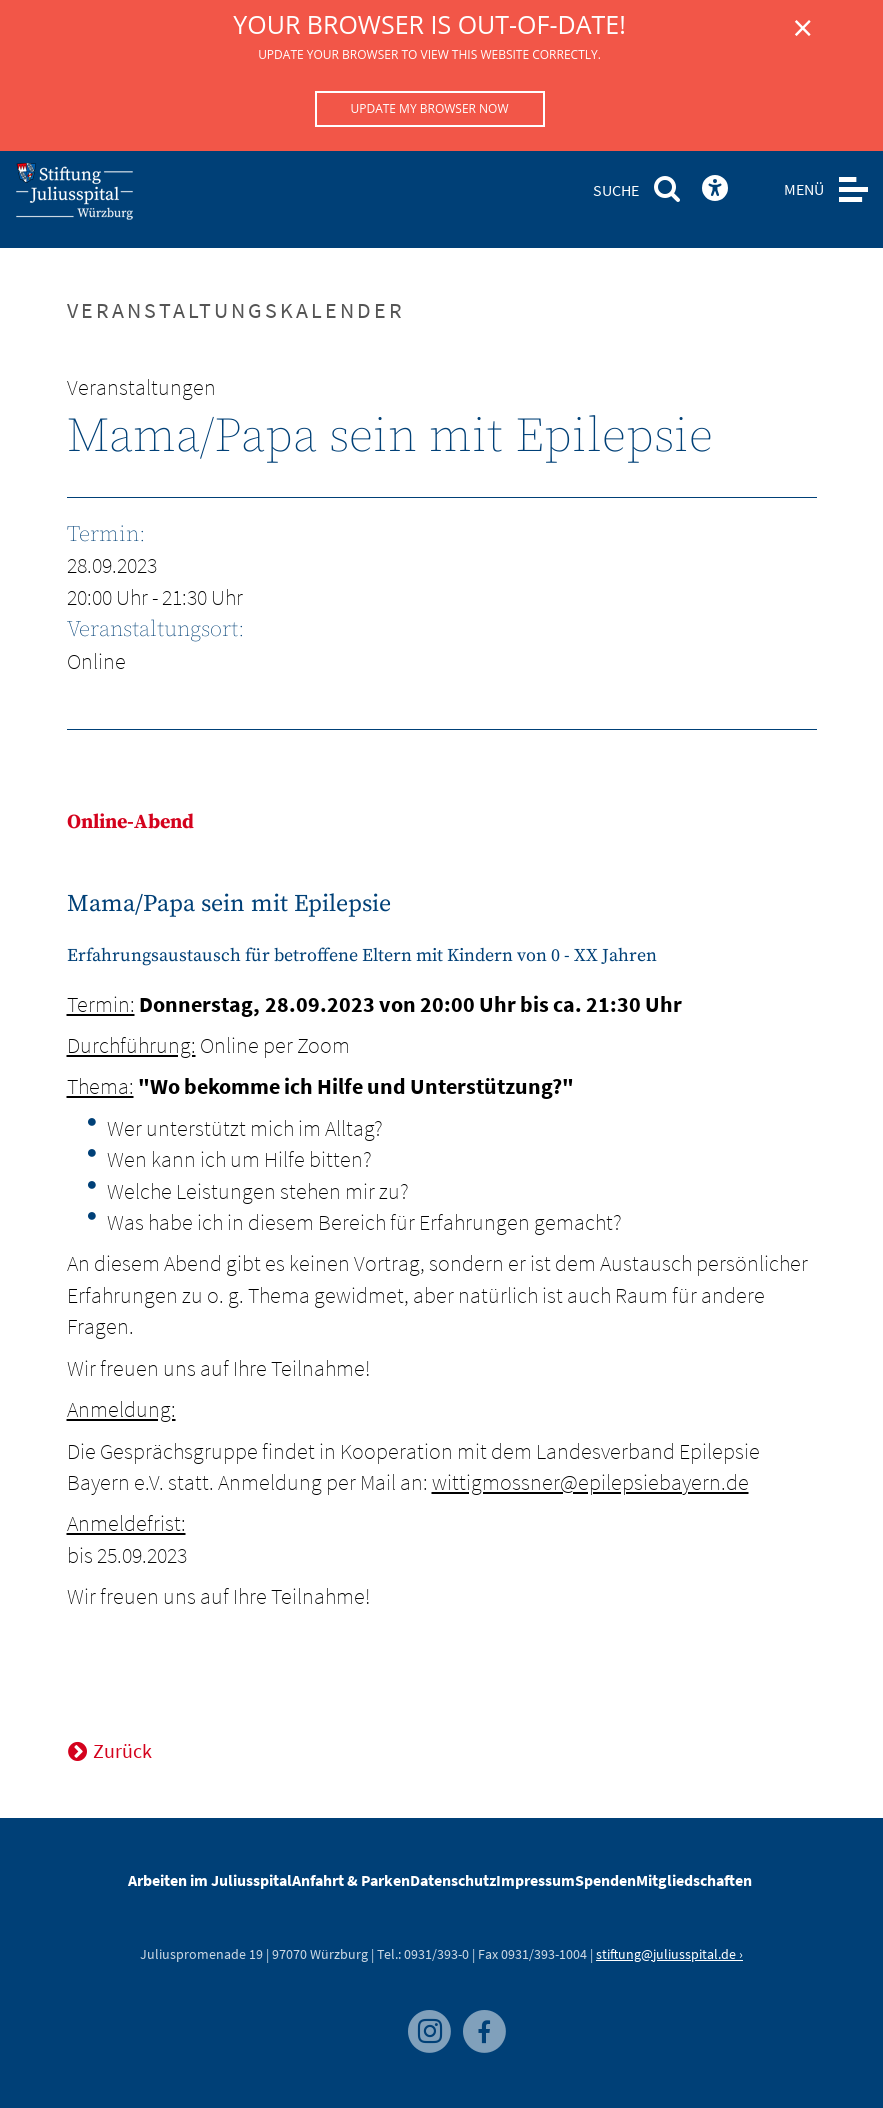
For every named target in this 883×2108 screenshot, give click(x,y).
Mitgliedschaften (694, 1880)
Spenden (605, 1880)
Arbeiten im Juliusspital (210, 1880)
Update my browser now (429, 108)
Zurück (122, 1750)
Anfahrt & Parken (351, 1880)
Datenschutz (453, 1880)
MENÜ (804, 189)
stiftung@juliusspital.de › (669, 1954)
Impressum (535, 1880)
